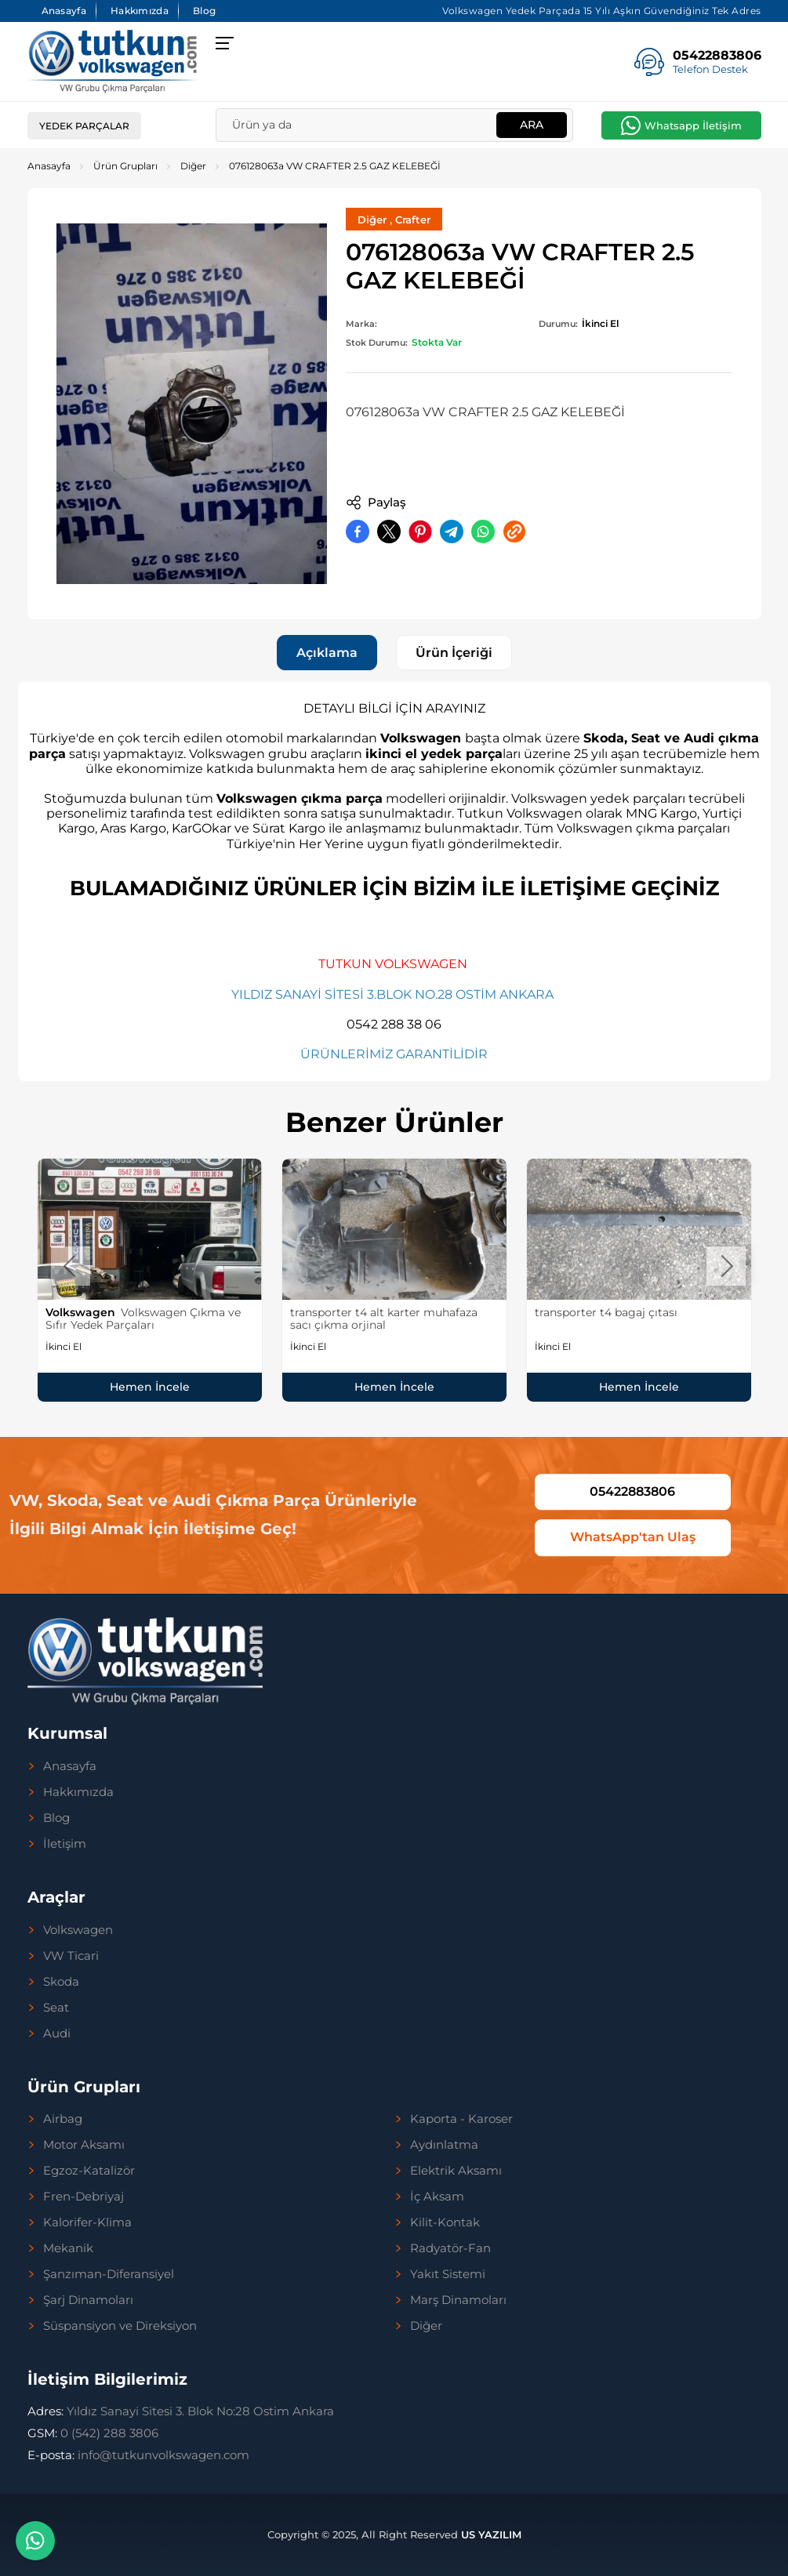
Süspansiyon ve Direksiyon (120, 2326)
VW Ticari (71, 1956)
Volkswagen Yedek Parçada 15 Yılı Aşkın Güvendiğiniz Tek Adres (601, 10)
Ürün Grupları (125, 166)
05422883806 (632, 1491)
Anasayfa (64, 10)
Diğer (193, 166)
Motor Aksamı (84, 2145)
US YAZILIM (491, 2534)
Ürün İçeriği (454, 652)
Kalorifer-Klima (87, 2222)
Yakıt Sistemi (447, 2274)
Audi (57, 2033)
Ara (531, 125)
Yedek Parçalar (84, 126)
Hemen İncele (150, 1387)
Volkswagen (78, 1930)
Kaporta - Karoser (461, 2119)
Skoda (61, 1982)
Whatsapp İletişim (693, 125)
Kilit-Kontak (445, 2222)
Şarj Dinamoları (88, 2300)
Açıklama (327, 652)
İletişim (64, 1844)
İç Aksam (437, 2197)
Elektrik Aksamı (456, 2171)
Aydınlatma (444, 2145)
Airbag (62, 2119)
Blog (204, 10)
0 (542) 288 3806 (92, 2432)
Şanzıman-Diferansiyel (108, 2274)
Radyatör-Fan (450, 2248)
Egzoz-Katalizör (89, 2171)
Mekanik (68, 2248)
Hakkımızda (140, 10)
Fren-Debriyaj (83, 2197)
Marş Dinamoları (458, 2300)
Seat (56, 2008)
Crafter (412, 219)
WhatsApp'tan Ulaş (632, 1537)
